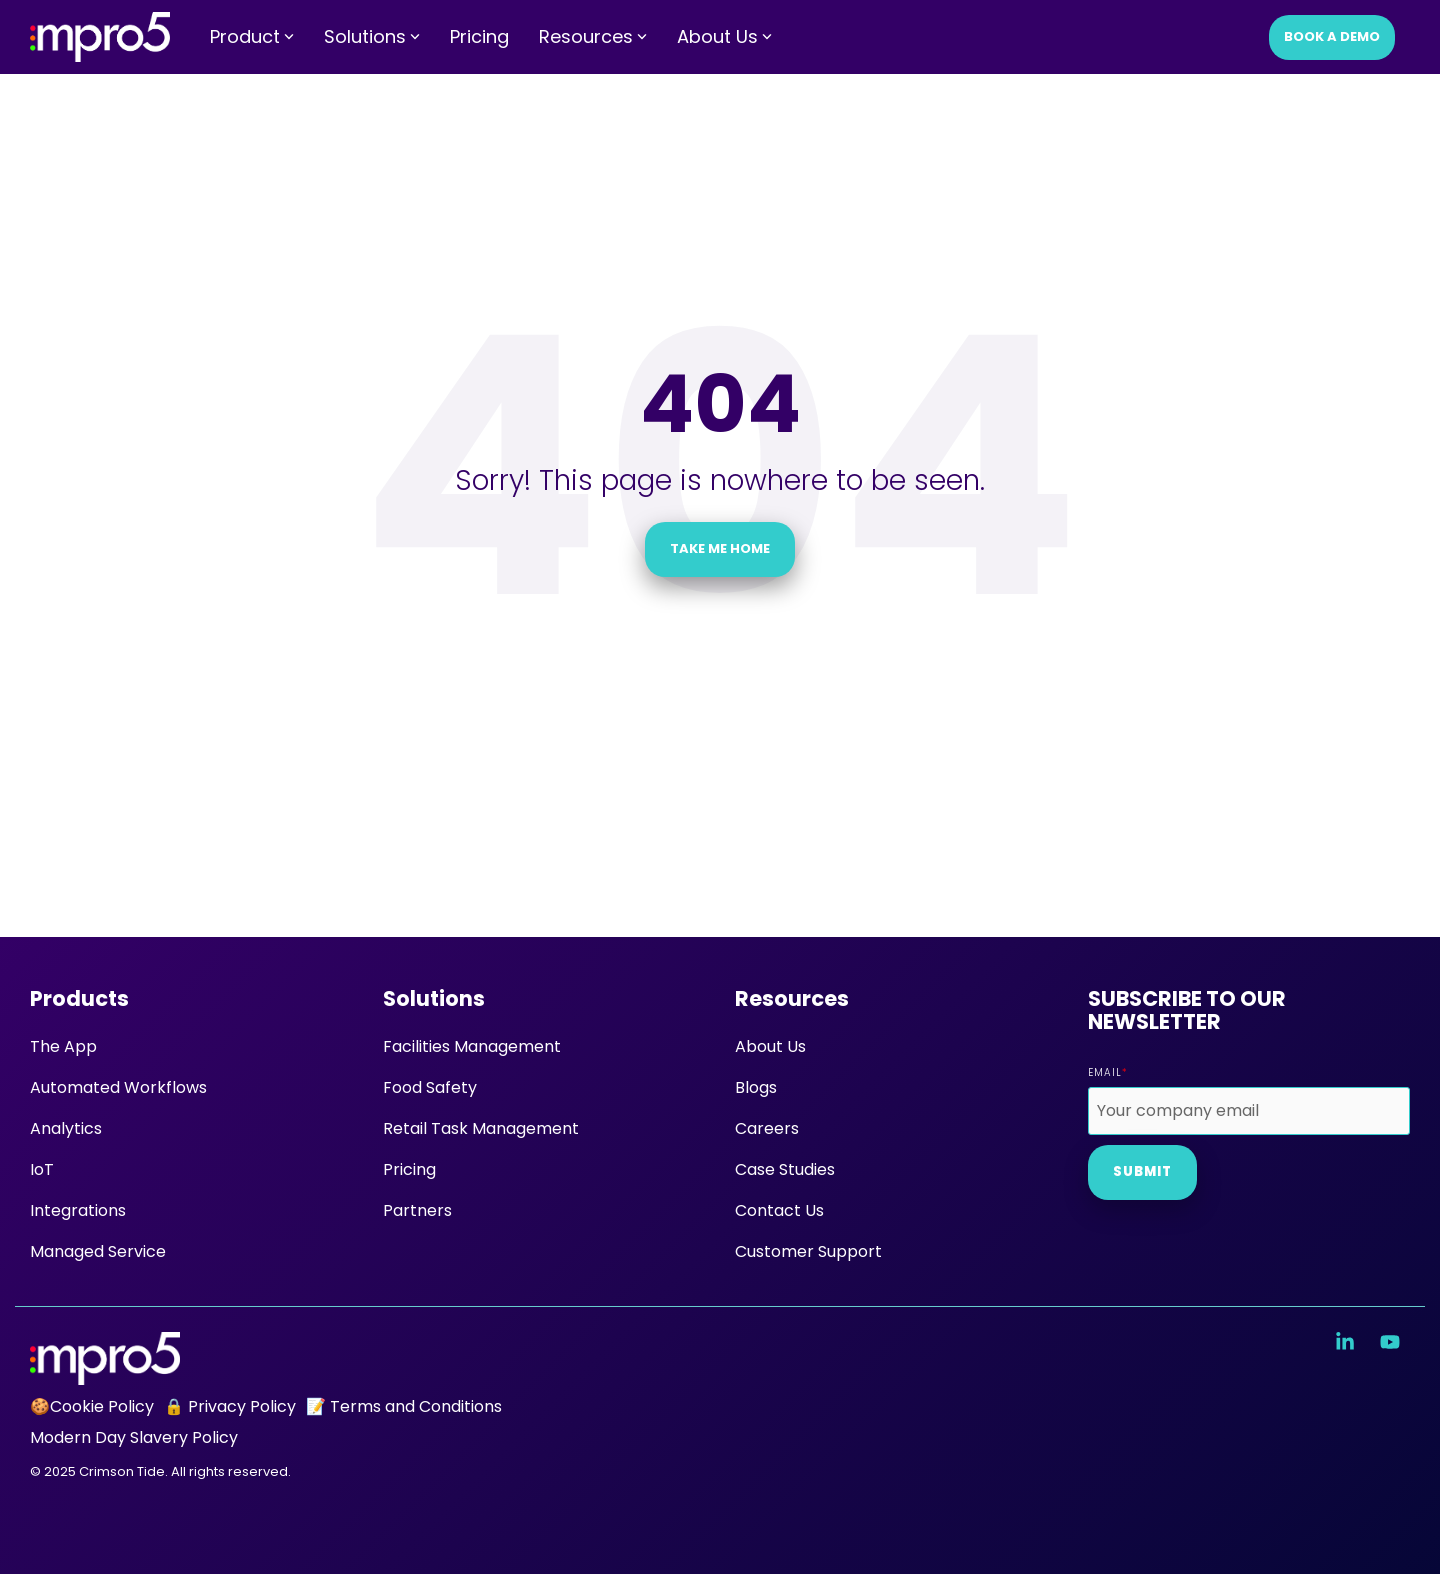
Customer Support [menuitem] (808, 1251)
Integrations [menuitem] (78, 1210)
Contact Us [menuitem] (779, 1210)
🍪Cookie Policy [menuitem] (92, 1406)
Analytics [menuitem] (66, 1128)
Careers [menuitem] (767, 1128)
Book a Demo (1332, 36)
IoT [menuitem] (42, 1169)
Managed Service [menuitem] (98, 1251)
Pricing (479, 36)
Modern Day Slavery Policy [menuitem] (134, 1437)
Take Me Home (720, 548)
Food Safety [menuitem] (430, 1087)
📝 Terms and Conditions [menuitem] (404, 1406)
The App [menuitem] (63, 1046)
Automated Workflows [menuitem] (118, 1087)
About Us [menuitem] (770, 1046)
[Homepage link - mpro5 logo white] (105, 1373)
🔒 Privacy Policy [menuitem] (230, 1406)
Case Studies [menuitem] (785, 1169)
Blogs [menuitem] (756, 1087)
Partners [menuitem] (417, 1210)
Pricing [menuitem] (409, 1169)
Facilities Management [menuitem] (472, 1046)
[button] (1347, 1343)
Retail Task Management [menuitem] (481, 1128)
